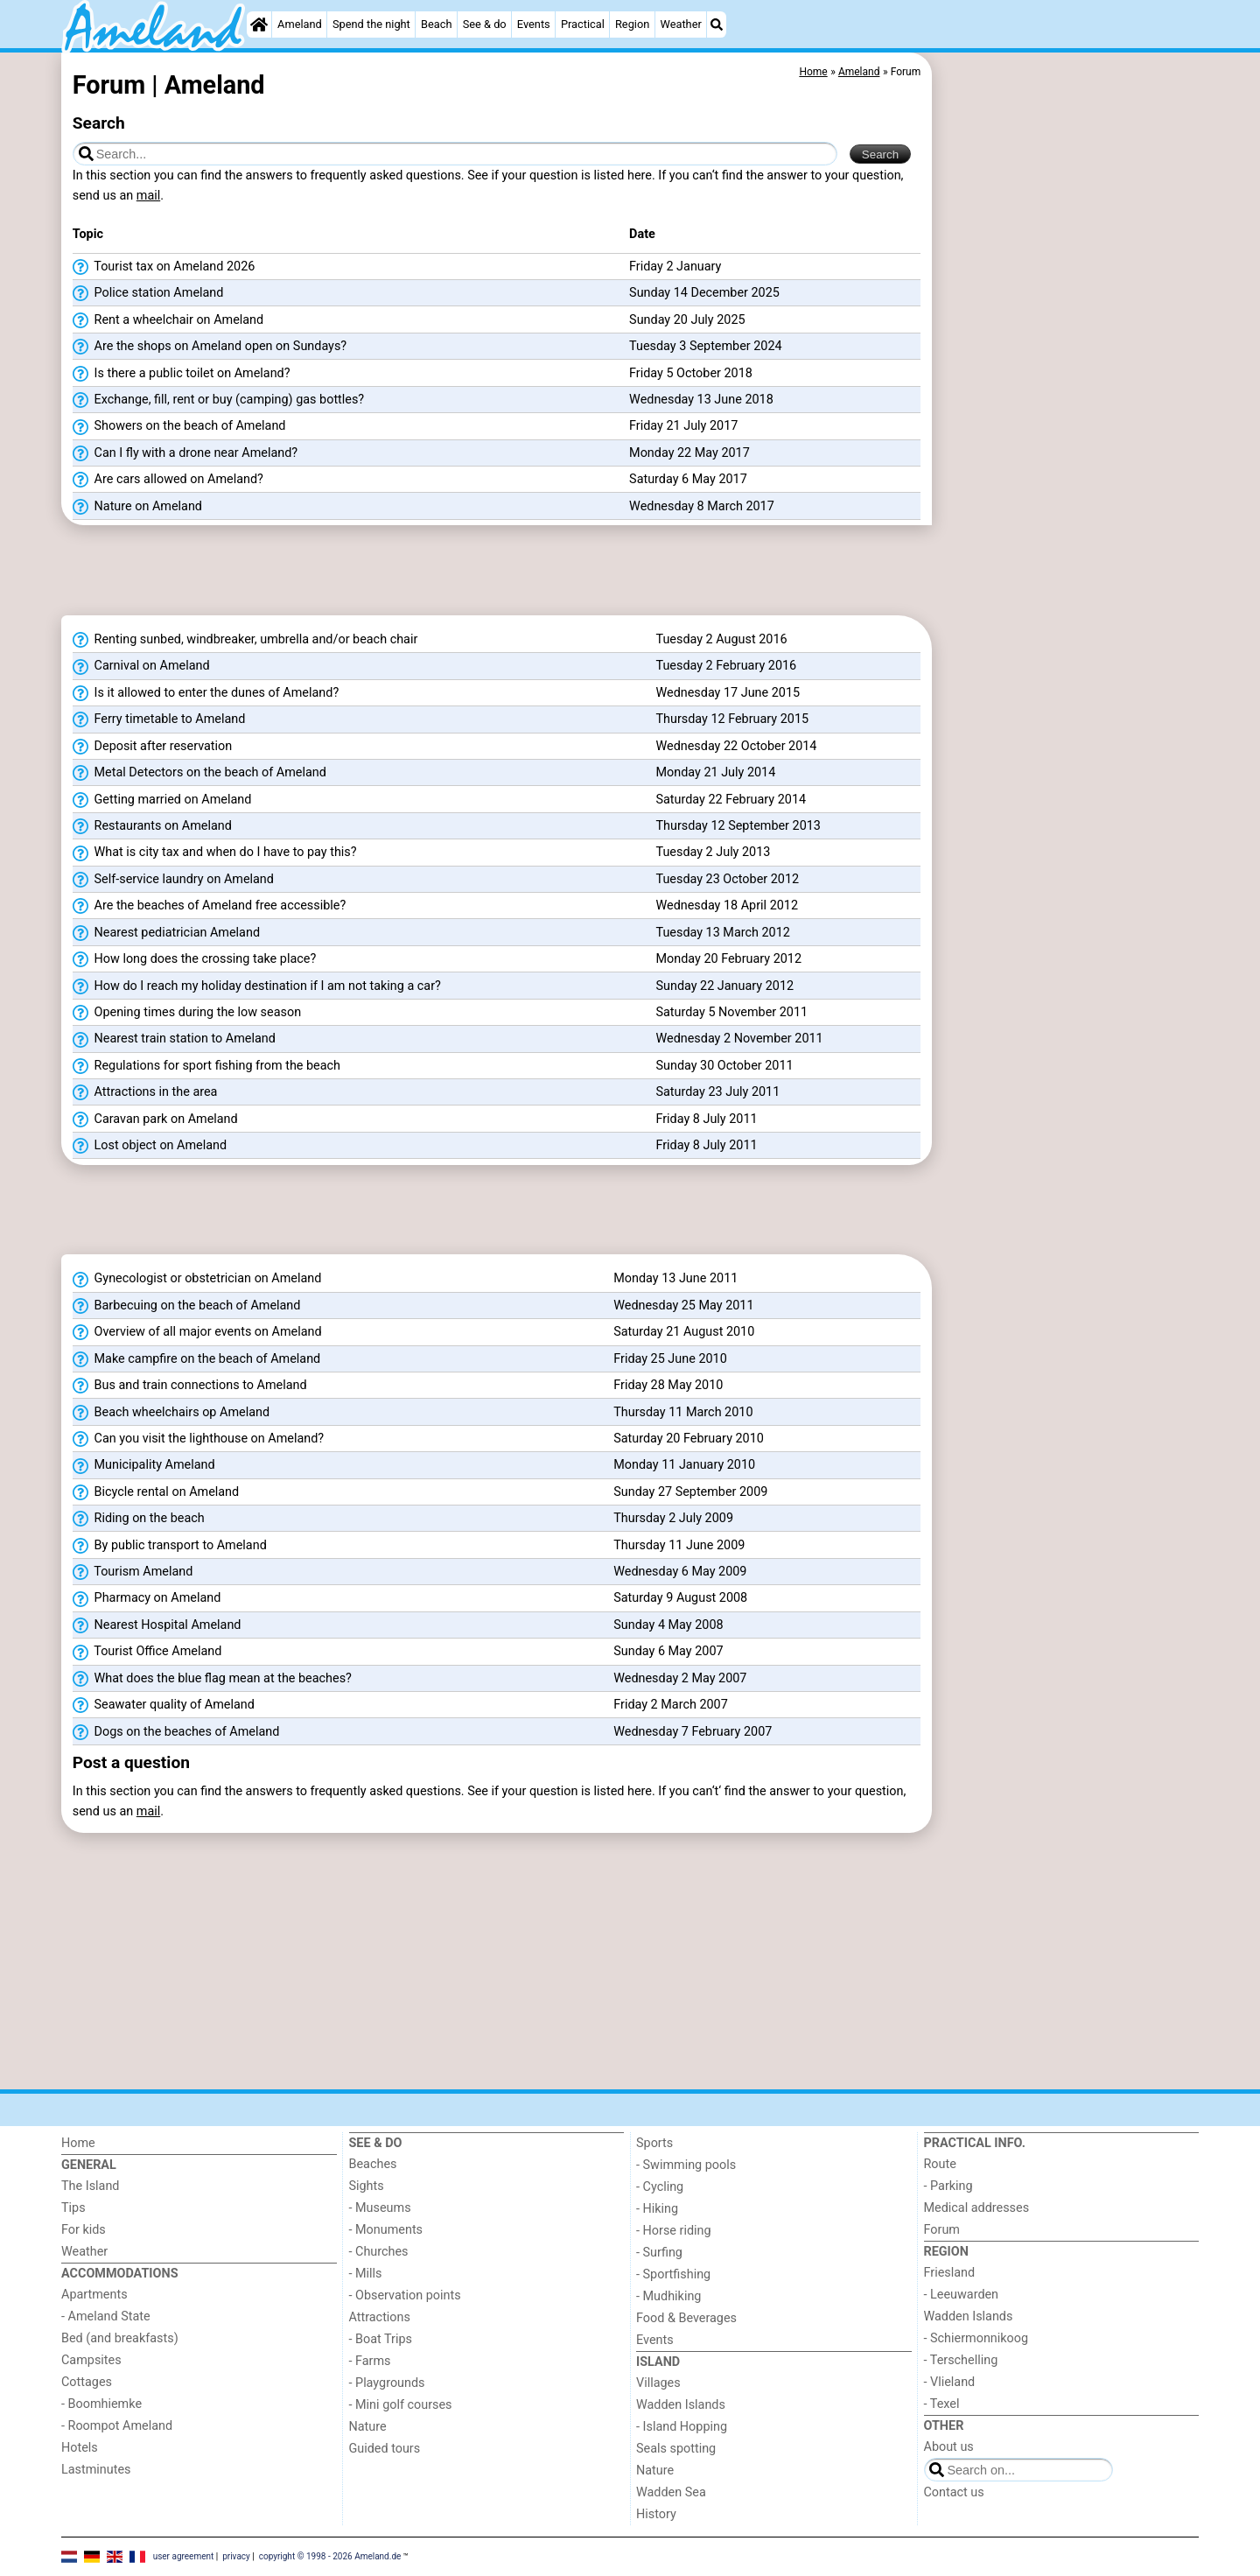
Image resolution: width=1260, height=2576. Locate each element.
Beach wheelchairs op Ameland (171, 1413)
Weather (681, 24)
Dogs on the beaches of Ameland (176, 1732)
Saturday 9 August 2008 (680, 1597)
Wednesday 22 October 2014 (735, 746)
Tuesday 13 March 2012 (722, 932)
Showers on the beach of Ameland (179, 426)
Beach (436, 24)
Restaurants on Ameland (152, 826)
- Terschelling (961, 2360)
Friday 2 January (675, 266)
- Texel (942, 2404)
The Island (90, 2186)
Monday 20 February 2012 (728, 958)
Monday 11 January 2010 (684, 1464)
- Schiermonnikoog (976, 2338)
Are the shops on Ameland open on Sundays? (209, 346)
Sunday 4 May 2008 (668, 1625)
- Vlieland (950, 2382)
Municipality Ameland (144, 1465)
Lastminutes (95, 2469)
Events (533, 24)
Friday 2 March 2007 (670, 1704)
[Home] (259, 24)
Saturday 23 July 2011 (717, 1091)
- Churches (379, 2251)
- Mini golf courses (400, 2404)
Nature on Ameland (137, 507)
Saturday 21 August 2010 (683, 1331)
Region (632, 24)
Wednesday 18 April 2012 (726, 905)
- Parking (948, 2186)
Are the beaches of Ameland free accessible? (209, 906)
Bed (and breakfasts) (119, 2338)
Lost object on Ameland (150, 1146)
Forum (942, 2229)
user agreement (183, 2555)
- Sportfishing (673, 2274)
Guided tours (385, 2448)
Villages (658, 2383)
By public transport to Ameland (170, 1546)
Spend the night (371, 24)
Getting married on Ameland (162, 800)
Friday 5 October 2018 (690, 373)
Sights (366, 2186)
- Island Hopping (681, 2426)
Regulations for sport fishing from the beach (206, 1066)
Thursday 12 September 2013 (737, 825)
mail (148, 195)
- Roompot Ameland (116, 2425)
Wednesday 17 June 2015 (727, 692)
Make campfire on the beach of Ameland (196, 1359)
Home (78, 2143)
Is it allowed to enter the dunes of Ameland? (206, 693)
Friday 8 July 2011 (706, 1119)
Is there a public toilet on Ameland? (181, 374)
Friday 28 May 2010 (668, 1385)
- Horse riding (673, 2230)
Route (940, 2164)
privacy (236, 2555)
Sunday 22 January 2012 (724, 986)
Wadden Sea (671, 2492)
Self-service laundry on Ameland (173, 880)
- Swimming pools (686, 2165)
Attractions (379, 2317)
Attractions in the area (145, 1092)
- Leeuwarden (961, 2294)
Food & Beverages (686, 2318)
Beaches (373, 2164)
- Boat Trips (381, 2339)
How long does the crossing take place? (194, 959)
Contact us (954, 2492)
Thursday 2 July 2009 (673, 1518)
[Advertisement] (1067, 455)
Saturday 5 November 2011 (731, 1012)
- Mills (365, 2273)
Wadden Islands (680, 2404)
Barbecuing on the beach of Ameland (187, 1306)
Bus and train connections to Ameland (190, 1385)
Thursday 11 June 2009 (679, 1545)
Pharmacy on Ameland (147, 1598)
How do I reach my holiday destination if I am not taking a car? (257, 986)
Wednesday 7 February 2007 (692, 1731)
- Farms (370, 2361)
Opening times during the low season (187, 1013)
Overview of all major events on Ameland (197, 1332)
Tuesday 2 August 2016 (721, 639)
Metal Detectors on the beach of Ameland (199, 773)
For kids (83, 2229)
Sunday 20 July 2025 (687, 319)
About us (949, 2446)
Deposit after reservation (152, 747)
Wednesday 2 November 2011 (738, 1038)
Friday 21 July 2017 (683, 425)
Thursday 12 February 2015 (731, 719)
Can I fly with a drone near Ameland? (185, 453)
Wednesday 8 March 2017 (701, 506)
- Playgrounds (387, 2383)
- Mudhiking (668, 2296)
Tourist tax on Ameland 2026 (164, 267)
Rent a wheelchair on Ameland (168, 320)
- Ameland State (105, 2316)
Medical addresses (977, 2207)
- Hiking (657, 2208)
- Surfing (659, 2252)
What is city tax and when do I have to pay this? (215, 852)
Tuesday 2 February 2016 (725, 665)
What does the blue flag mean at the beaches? (212, 1679)
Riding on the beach (139, 1519)
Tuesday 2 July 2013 (712, 852)
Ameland (299, 24)
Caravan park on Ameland (155, 1119)
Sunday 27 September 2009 (690, 1492)
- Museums (380, 2207)
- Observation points (405, 2295)
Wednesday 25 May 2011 (683, 1305)
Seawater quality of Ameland (164, 1705)
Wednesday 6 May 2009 (679, 1571)
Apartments (94, 2294)
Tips (73, 2207)
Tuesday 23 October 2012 (727, 879)
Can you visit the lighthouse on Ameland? (198, 1439)
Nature (368, 2426)
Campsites (91, 2360)
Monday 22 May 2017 (689, 453)
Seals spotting (676, 2448)
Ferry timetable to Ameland (159, 719)
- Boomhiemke (101, 2404)
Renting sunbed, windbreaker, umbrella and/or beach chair (245, 640)
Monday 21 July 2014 (715, 772)
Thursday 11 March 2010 (682, 1412)
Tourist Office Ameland (147, 1652)
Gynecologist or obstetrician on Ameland (197, 1279)
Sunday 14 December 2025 (704, 292)
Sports (654, 2143)
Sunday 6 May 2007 (668, 1651)
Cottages (86, 2382)
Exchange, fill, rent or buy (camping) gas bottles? (218, 400)
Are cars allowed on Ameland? (168, 480)
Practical (583, 24)
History (656, 2514)
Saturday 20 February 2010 (688, 1438)
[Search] (716, 24)
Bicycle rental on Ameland (156, 1492)
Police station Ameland (148, 293)
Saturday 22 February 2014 (730, 799)
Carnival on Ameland (141, 666)
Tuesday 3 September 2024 (705, 346)
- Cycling (659, 2186)
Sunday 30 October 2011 (724, 1065)
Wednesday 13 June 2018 (701, 399)
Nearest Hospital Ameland (157, 1625)
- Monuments (386, 2229)
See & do (485, 24)
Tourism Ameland (133, 1572)
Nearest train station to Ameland (174, 1039)
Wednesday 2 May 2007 (679, 1678)
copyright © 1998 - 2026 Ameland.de (330, 2555)
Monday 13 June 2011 (675, 1278)
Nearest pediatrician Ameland (166, 933)
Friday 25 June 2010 (669, 1358)
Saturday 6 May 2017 (688, 479)
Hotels (79, 2447)
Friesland (950, 2272)
